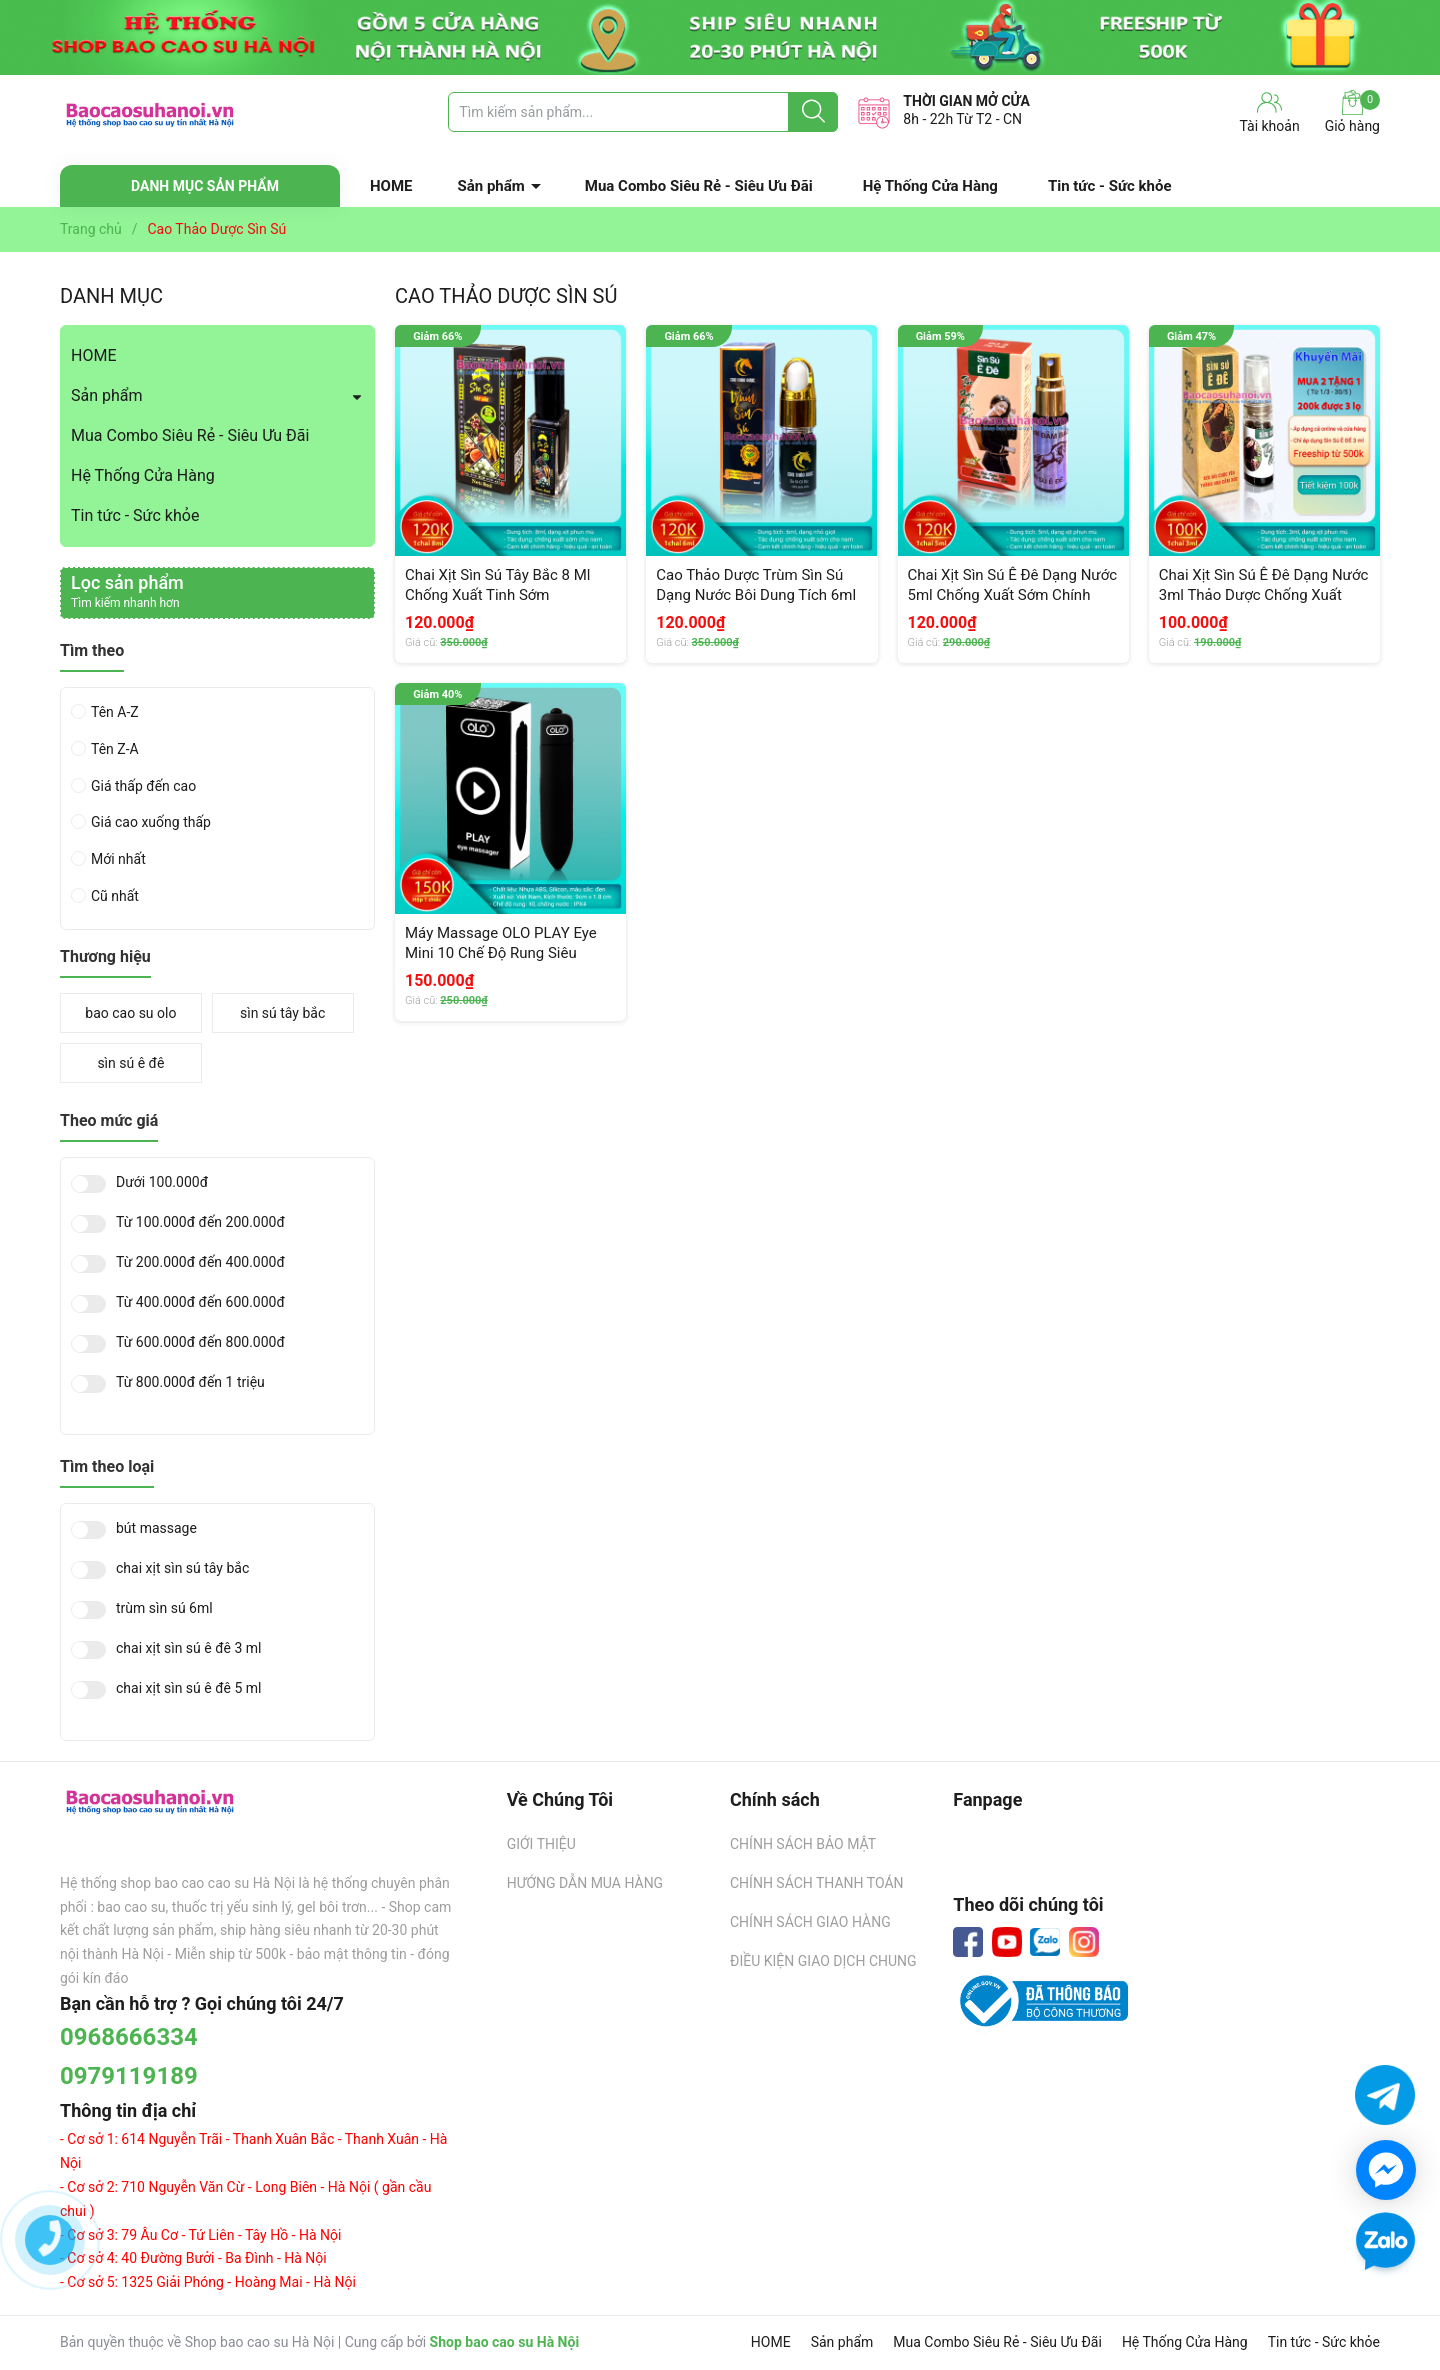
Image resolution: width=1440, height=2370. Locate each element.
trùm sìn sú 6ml (164, 1608)
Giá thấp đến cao (143, 786)
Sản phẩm (491, 186)
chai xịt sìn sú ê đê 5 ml (188, 1688)
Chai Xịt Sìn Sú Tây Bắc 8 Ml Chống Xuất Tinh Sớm (497, 585)
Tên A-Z (115, 712)
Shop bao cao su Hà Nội (505, 2342)
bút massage (156, 1528)
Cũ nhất (115, 896)
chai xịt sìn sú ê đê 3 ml (188, 1648)
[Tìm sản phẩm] (643, 112)
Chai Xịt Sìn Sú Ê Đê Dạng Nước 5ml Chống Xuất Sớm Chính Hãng (1013, 594)
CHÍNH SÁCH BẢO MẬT (803, 1844)
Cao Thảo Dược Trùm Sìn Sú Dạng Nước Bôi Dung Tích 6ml (756, 585)
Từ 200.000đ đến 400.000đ (200, 1262)
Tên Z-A (115, 749)
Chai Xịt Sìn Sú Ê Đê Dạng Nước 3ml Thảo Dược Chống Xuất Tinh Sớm (1264, 594)
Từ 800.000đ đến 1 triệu (190, 1382)
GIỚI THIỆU (541, 1844)
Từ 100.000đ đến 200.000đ (200, 1222)
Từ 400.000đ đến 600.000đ (200, 1302)
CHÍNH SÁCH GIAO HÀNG (810, 1922)
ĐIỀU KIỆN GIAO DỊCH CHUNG (823, 1961)
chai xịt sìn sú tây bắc (182, 1568)
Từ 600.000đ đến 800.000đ (200, 1342)
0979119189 (129, 2076)
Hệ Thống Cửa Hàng (930, 186)
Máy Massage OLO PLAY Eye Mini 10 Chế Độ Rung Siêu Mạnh (501, 952)
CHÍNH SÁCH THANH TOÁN (817, 1883)
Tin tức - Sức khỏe (1110, 186)
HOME (391, 186)
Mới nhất (118, 859)
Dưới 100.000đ (162, 1182)
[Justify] (813, 112)
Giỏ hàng (1352, 112)
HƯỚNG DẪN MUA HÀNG (585, 1883)
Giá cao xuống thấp (151, 822)
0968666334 (129, 2037)
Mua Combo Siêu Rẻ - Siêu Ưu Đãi (699, 186)
